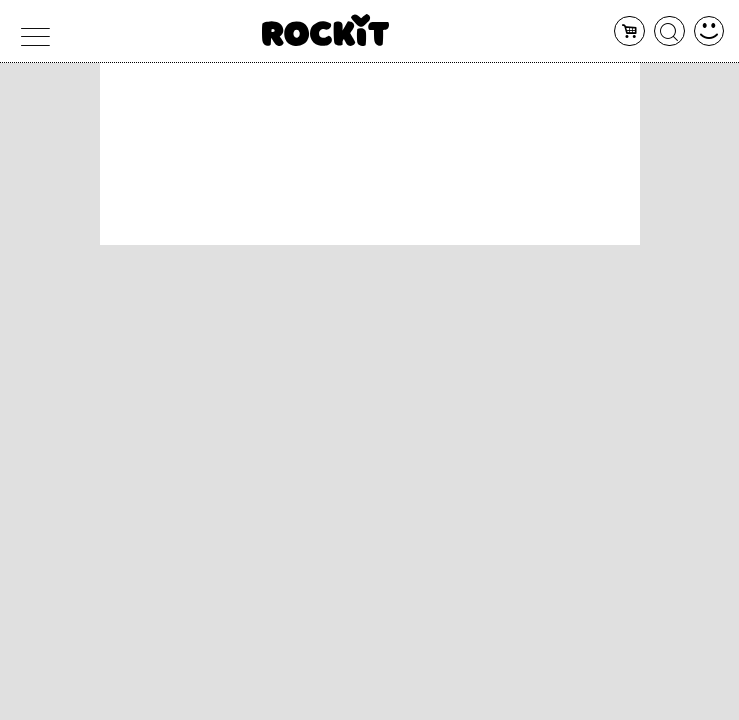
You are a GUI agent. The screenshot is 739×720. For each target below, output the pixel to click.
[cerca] (669, 31)
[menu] (30, 31)
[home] (325, 30)
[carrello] (629, 31)
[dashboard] (709, 31)
